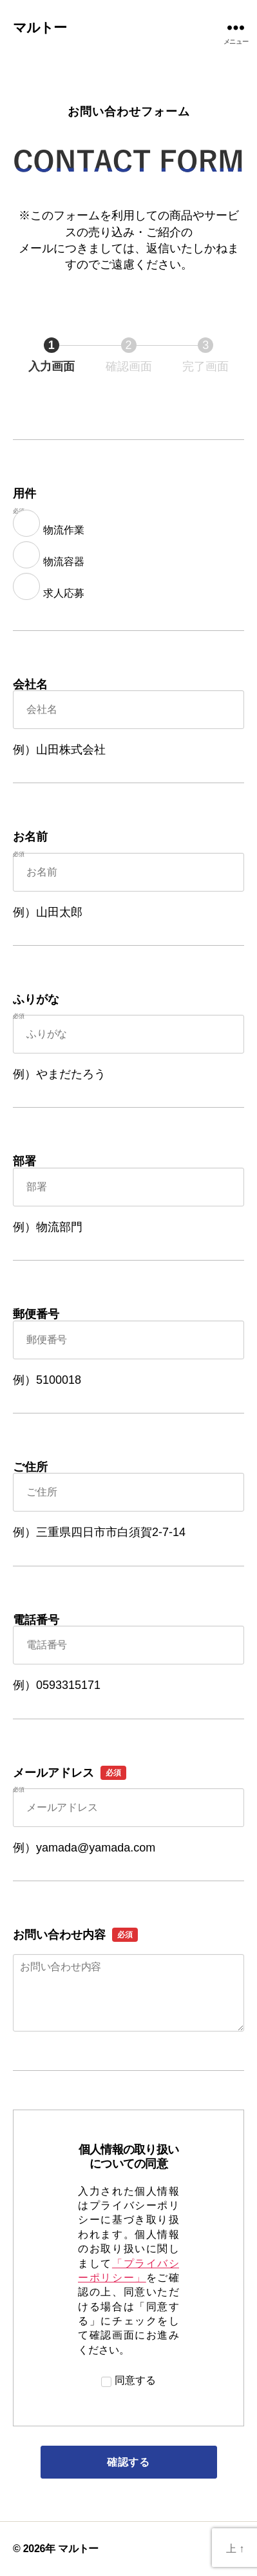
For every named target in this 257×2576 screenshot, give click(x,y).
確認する (160, 2462)
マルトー (40, 27)
